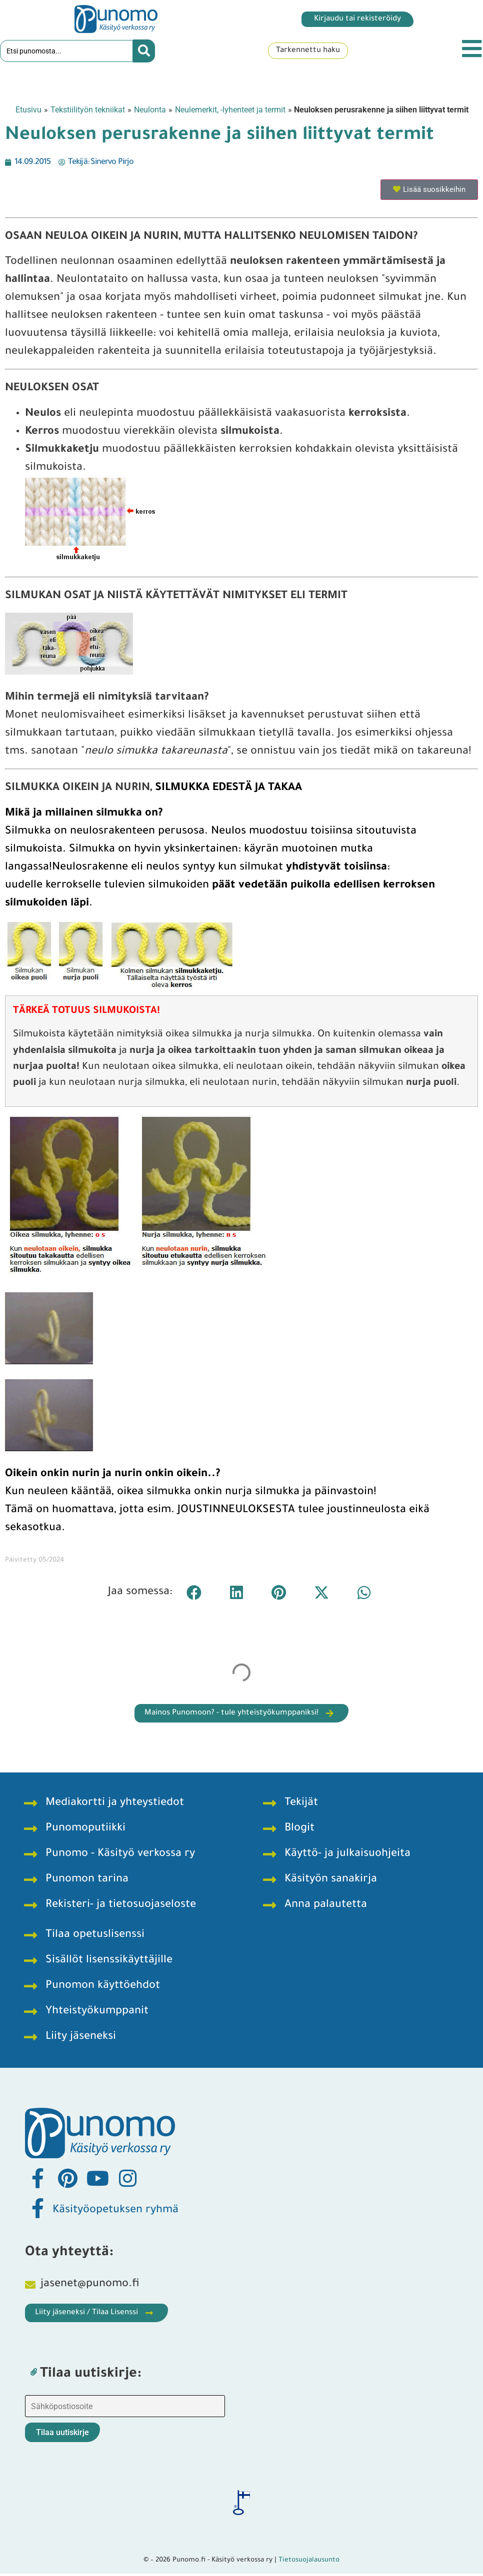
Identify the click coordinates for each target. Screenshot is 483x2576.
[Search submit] (144, 52)
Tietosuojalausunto (309, 2563)
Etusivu (29, 112)
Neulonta (150, 112)
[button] (193, 1595)
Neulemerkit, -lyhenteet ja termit (230, 112)
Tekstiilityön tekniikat (87, 112)
